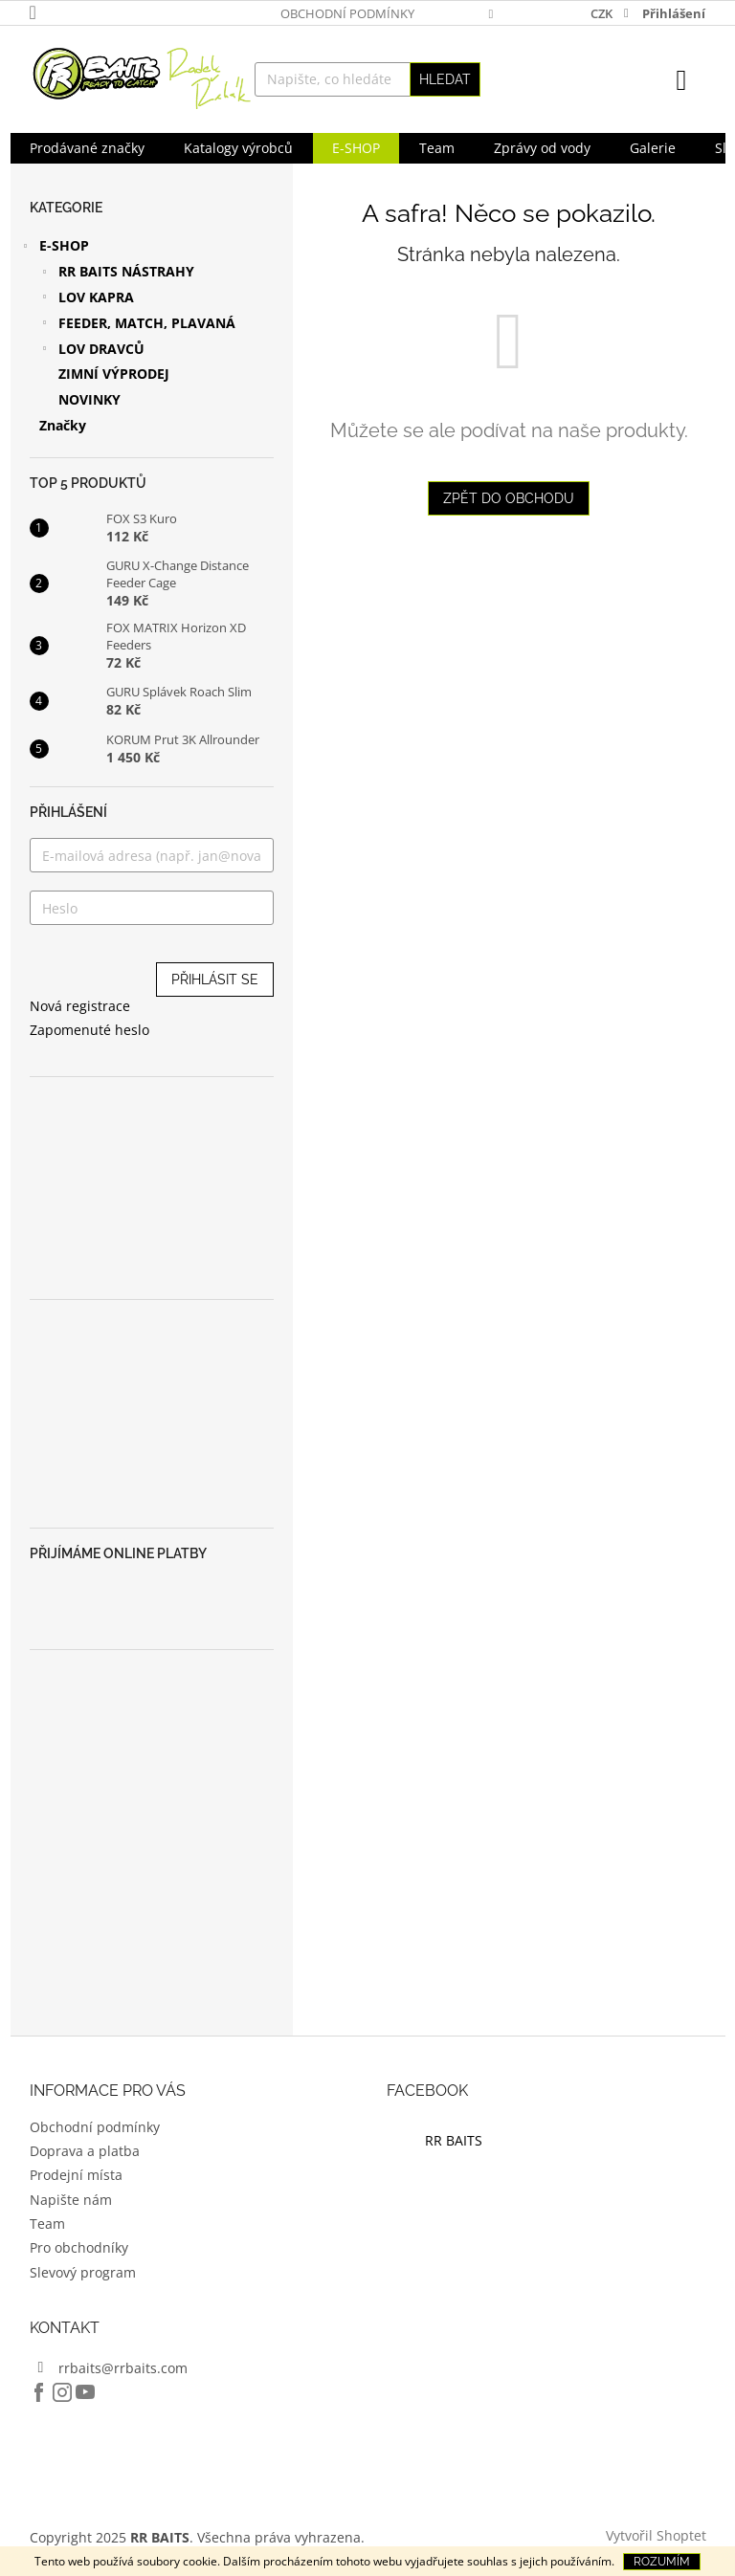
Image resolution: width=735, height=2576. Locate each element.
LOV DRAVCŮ (92, 351)
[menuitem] (87, 148)
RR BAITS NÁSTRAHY (116, 273)
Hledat (445, 79)
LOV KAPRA (86, 299)
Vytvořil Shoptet (656, 2535)
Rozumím (662, 2561)
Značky (62, 425)
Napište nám (71, 2200)
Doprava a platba (85, 2151)
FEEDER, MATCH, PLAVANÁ (137, 325)
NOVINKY (89, 399)
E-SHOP (54, 247)
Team (47, 2223)
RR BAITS (453, 2140)
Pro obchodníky (79, 2247)
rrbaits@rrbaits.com (123, 2368)
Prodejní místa (76, 2175)
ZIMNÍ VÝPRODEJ (113, 373)
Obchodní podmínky (347, 13)
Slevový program (83, 2272)
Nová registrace (80, 1006)
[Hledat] (367, 79)
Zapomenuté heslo (89, 1030)
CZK (602, 13)
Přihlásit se (214, 979)
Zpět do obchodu (508, 498)
